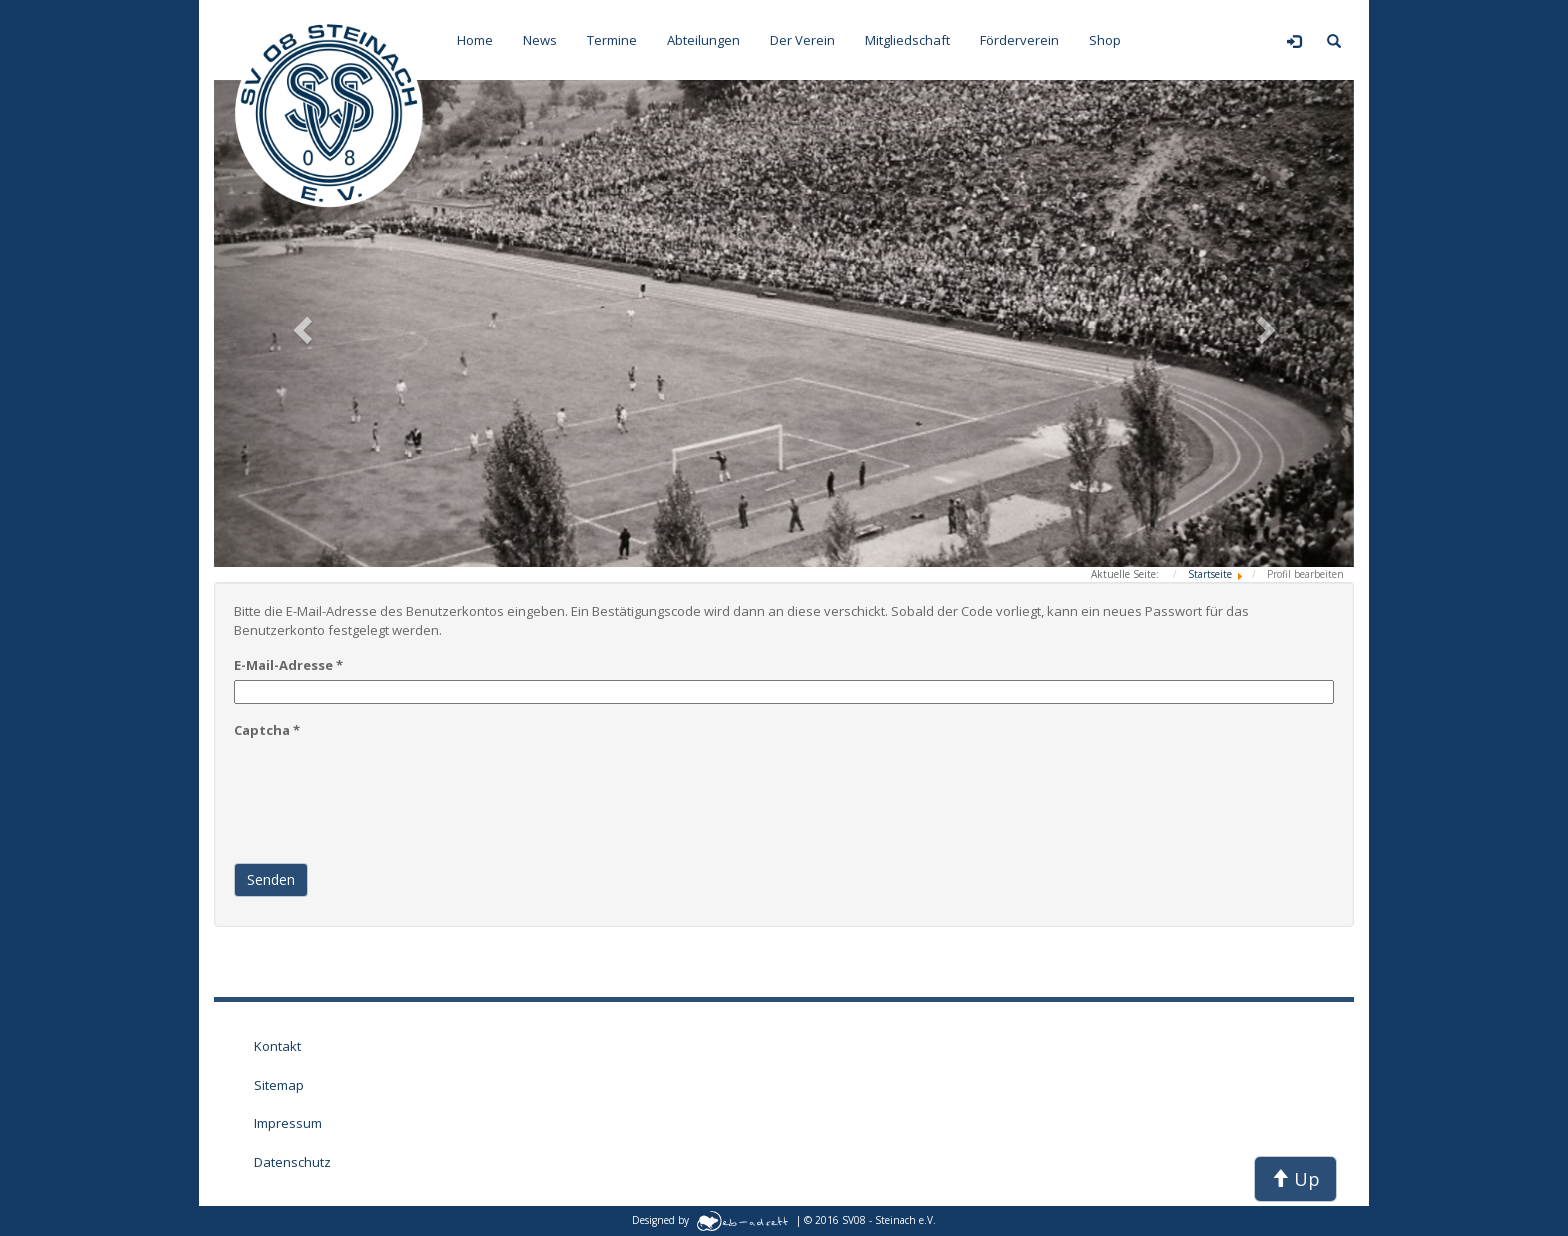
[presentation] (386, 784)
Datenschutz (292, 1162)
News (540, 40)
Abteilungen (703, 40)
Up (1295, 1179)
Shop (1105, 40)
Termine (612, 40)
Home (475, 40)
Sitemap (279, 1085)
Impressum (288, 1123)
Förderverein (1019, 40)
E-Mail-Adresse (288, 665)
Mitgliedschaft (907, 40)
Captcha (267, 730)
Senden (271, 879)
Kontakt (277, 1046)
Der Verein (802, 40)
